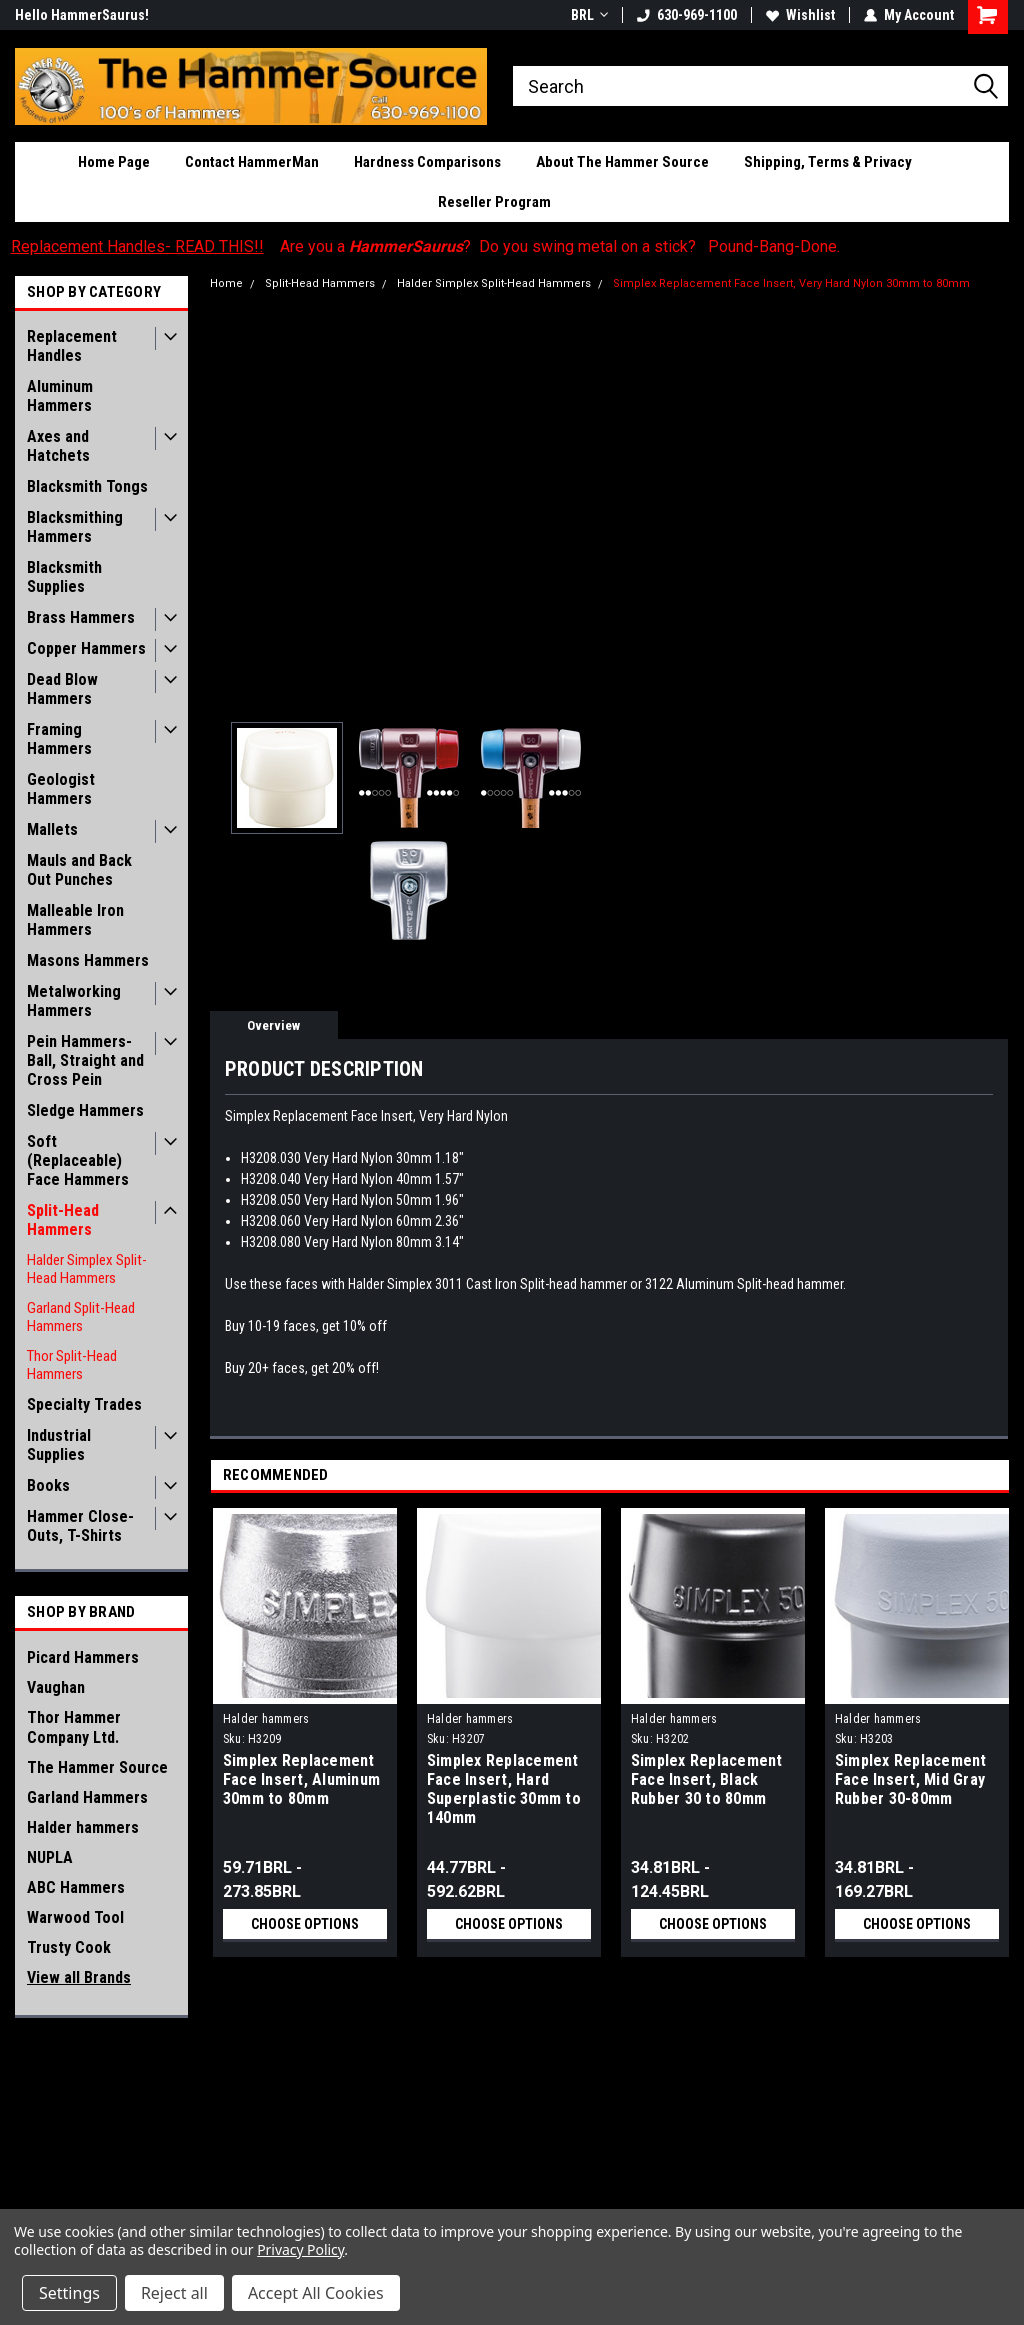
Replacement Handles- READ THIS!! (137, 246)
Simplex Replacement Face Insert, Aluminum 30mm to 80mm (301, 1779)
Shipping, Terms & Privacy (828, 162)
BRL (589, 15)
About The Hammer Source (622, 162)
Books (48, 1485)
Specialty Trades (84, 1404)
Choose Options (305, 1924)
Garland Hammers (87, 1797)
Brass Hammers (81, 617)
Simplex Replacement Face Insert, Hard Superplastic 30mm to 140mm (504, 1789)
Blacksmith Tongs (87, 486)
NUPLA (50, 1857)
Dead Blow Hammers (62, 689)
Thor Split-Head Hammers (72, 1365)
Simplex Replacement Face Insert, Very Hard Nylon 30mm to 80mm (791, 283)
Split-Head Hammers (63, 1220)
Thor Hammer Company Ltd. (74, 1727)
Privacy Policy (300, 2249)
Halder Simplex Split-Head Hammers (87, 1269)
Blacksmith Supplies (64, 577)
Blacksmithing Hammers (75, 527)
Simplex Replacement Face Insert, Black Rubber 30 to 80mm (707, 1779)
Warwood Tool (75, 1917)
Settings (69, 2293)
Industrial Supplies (59, 1445)
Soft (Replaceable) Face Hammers (78, 1160)
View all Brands (79, 1977)
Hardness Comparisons (427, 162)
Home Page (114, 162)
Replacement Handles (72, 346)
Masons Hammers (88, 960)
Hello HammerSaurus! (82, 15)
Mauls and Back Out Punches (79, 870)
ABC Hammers (76, 1887)
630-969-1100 (687, 15)
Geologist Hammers (61, 789)
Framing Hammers (59, 739)
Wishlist (800, 15)
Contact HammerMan (252, 162)
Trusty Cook (69, 1947)
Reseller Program (494, 202)
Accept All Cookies (316, 2293)
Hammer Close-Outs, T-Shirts (80, 1526)
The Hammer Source (97, 1767)
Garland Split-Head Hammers (81, 1317)
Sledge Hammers (85, 1110)
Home (226, 283)
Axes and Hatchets (58, 446)
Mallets (52, 829)
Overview (273, 1025)
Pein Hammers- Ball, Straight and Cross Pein (85, 1060)
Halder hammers (83, 1827)
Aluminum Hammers (60, 396)
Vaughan (56, 1687)
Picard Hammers (83, 1657)
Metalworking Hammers (74, 1001)
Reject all (174, 2293)
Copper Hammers (86, 648)
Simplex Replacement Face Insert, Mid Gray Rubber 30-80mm (911, 1779)
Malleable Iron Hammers (75, 920)
